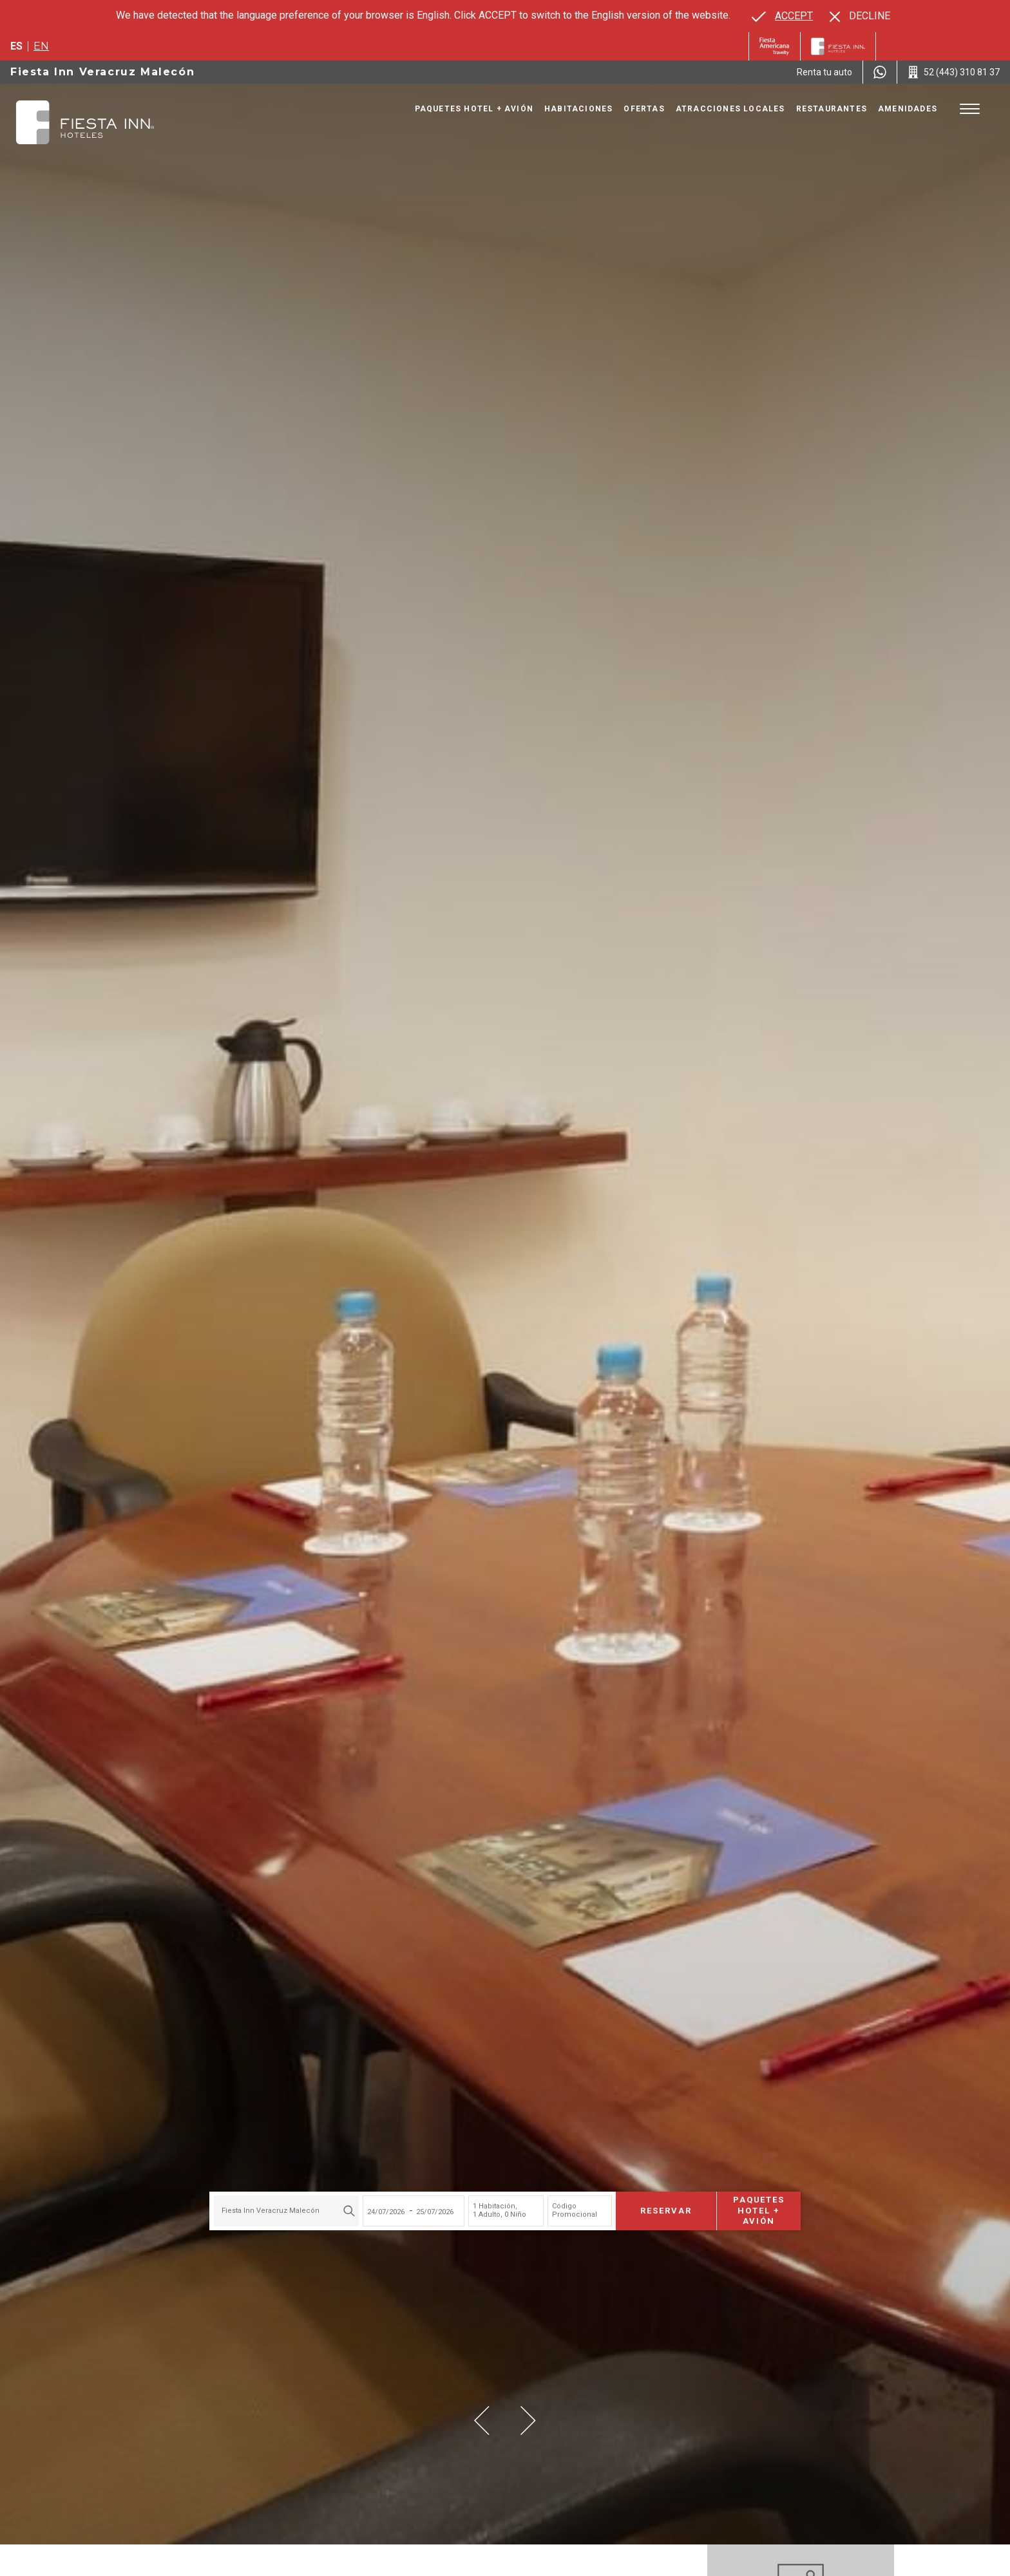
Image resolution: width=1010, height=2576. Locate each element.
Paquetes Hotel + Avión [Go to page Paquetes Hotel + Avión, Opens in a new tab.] (474, 108)
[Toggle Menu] (970, 109)
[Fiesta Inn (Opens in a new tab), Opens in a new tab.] (774, 46)
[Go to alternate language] (782, 16)
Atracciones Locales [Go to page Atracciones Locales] (730, 108)
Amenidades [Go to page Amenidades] (907, 108)
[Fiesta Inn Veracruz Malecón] (85, 122)
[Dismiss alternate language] (860, 16)
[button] (481, 2420)
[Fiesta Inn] (838, 46)
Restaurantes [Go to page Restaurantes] (831, 108)
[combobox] (286, 2210)
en (41, 46)
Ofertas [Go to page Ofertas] (644, 108)
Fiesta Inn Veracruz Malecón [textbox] (270, 2210)
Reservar (666, 2210)
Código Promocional (574, 2210)
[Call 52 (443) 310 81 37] (953, 72)
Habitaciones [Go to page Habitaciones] (578, 108)
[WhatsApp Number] (880, 72)
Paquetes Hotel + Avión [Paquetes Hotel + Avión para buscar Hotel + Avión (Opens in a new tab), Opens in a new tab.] (759, 2210)
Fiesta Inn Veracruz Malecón (102, 72)
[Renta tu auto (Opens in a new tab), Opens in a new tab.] (824, 72)
